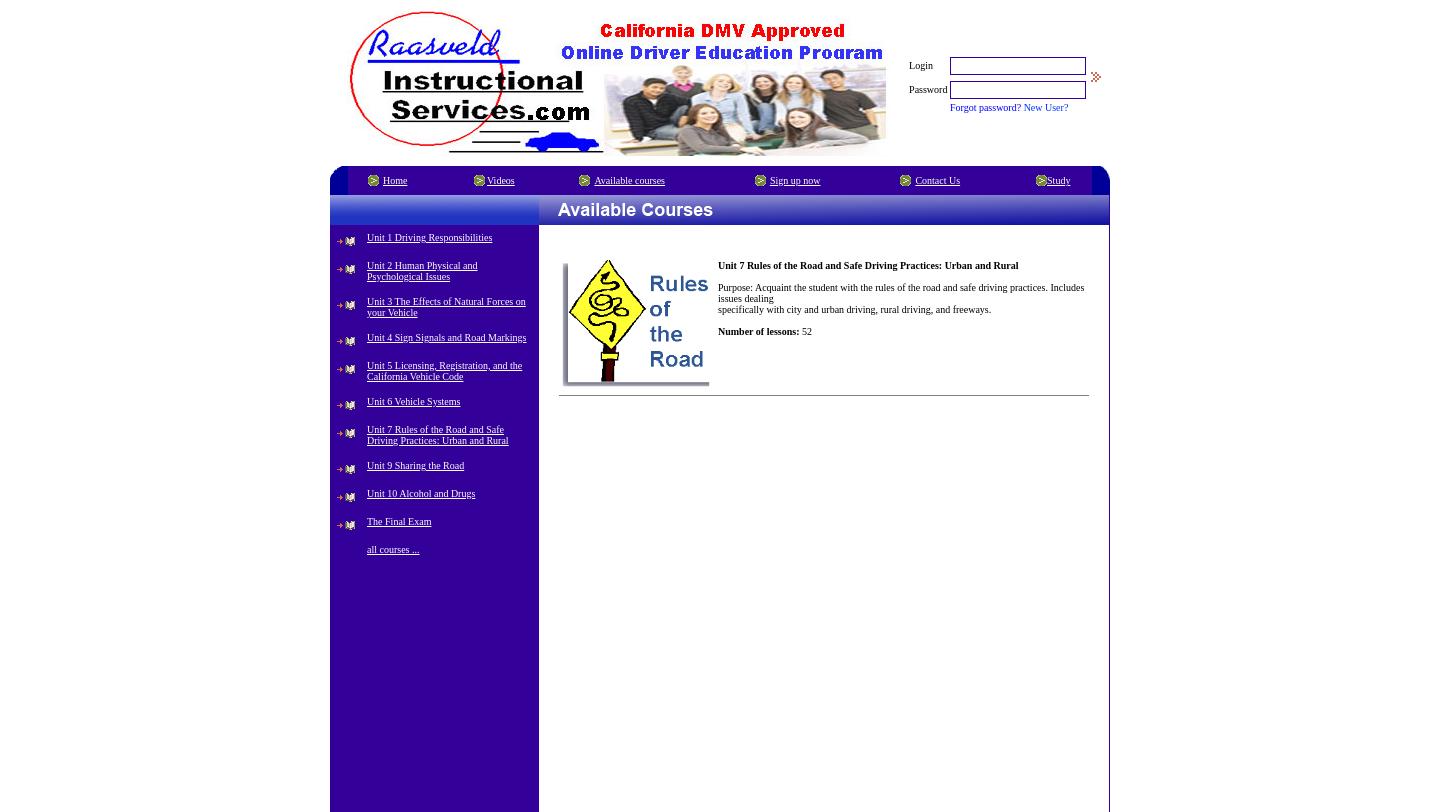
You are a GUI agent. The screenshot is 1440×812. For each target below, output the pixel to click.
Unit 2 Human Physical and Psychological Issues (422, 271)
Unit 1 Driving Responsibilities (429, 237)
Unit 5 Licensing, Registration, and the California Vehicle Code (444, 371)
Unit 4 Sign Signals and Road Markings (446, 337)
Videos (501, 180)
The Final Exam (399, 521)
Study (1058, 180)
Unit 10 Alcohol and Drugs (421, 493)
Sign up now (795, 180)
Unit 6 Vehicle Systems (413, 401)
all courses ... (393, 549)
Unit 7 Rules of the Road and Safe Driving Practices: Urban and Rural (438, 435)
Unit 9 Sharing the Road (415, 465)
